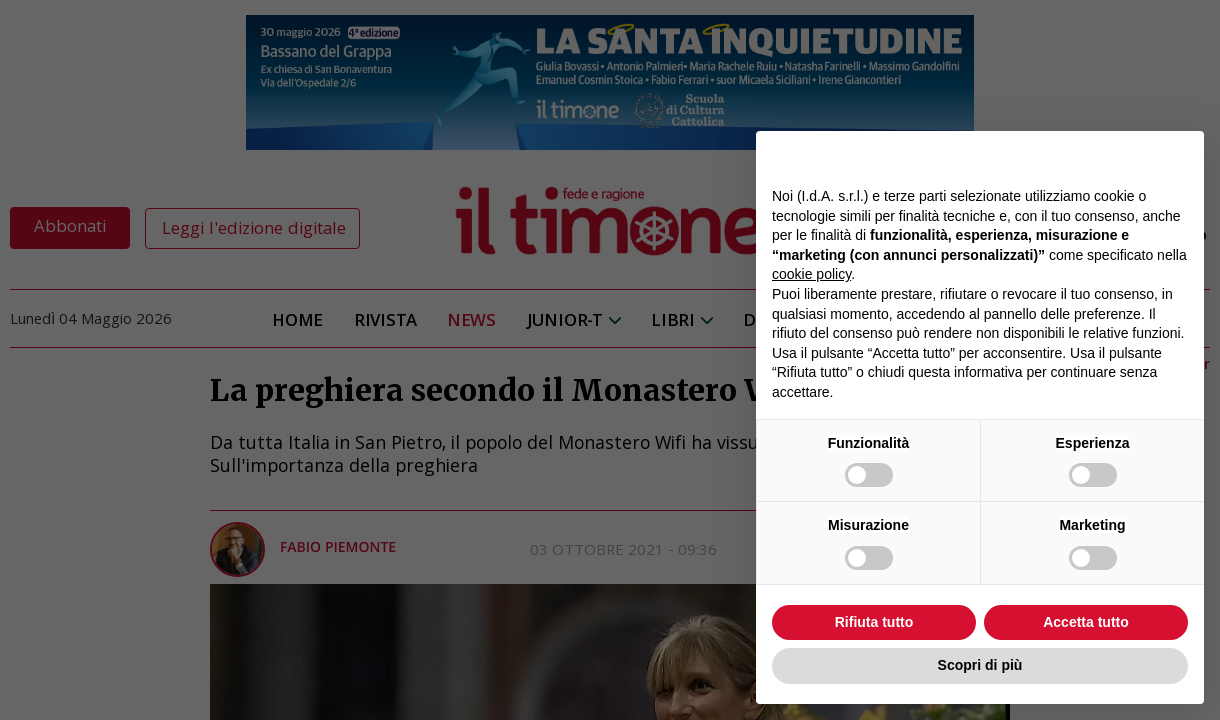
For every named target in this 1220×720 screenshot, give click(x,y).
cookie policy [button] (811, 274)
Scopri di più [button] (980, 665)
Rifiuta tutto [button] (874, 622)
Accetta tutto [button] (1086, 622)
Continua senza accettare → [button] (1095, 156)
